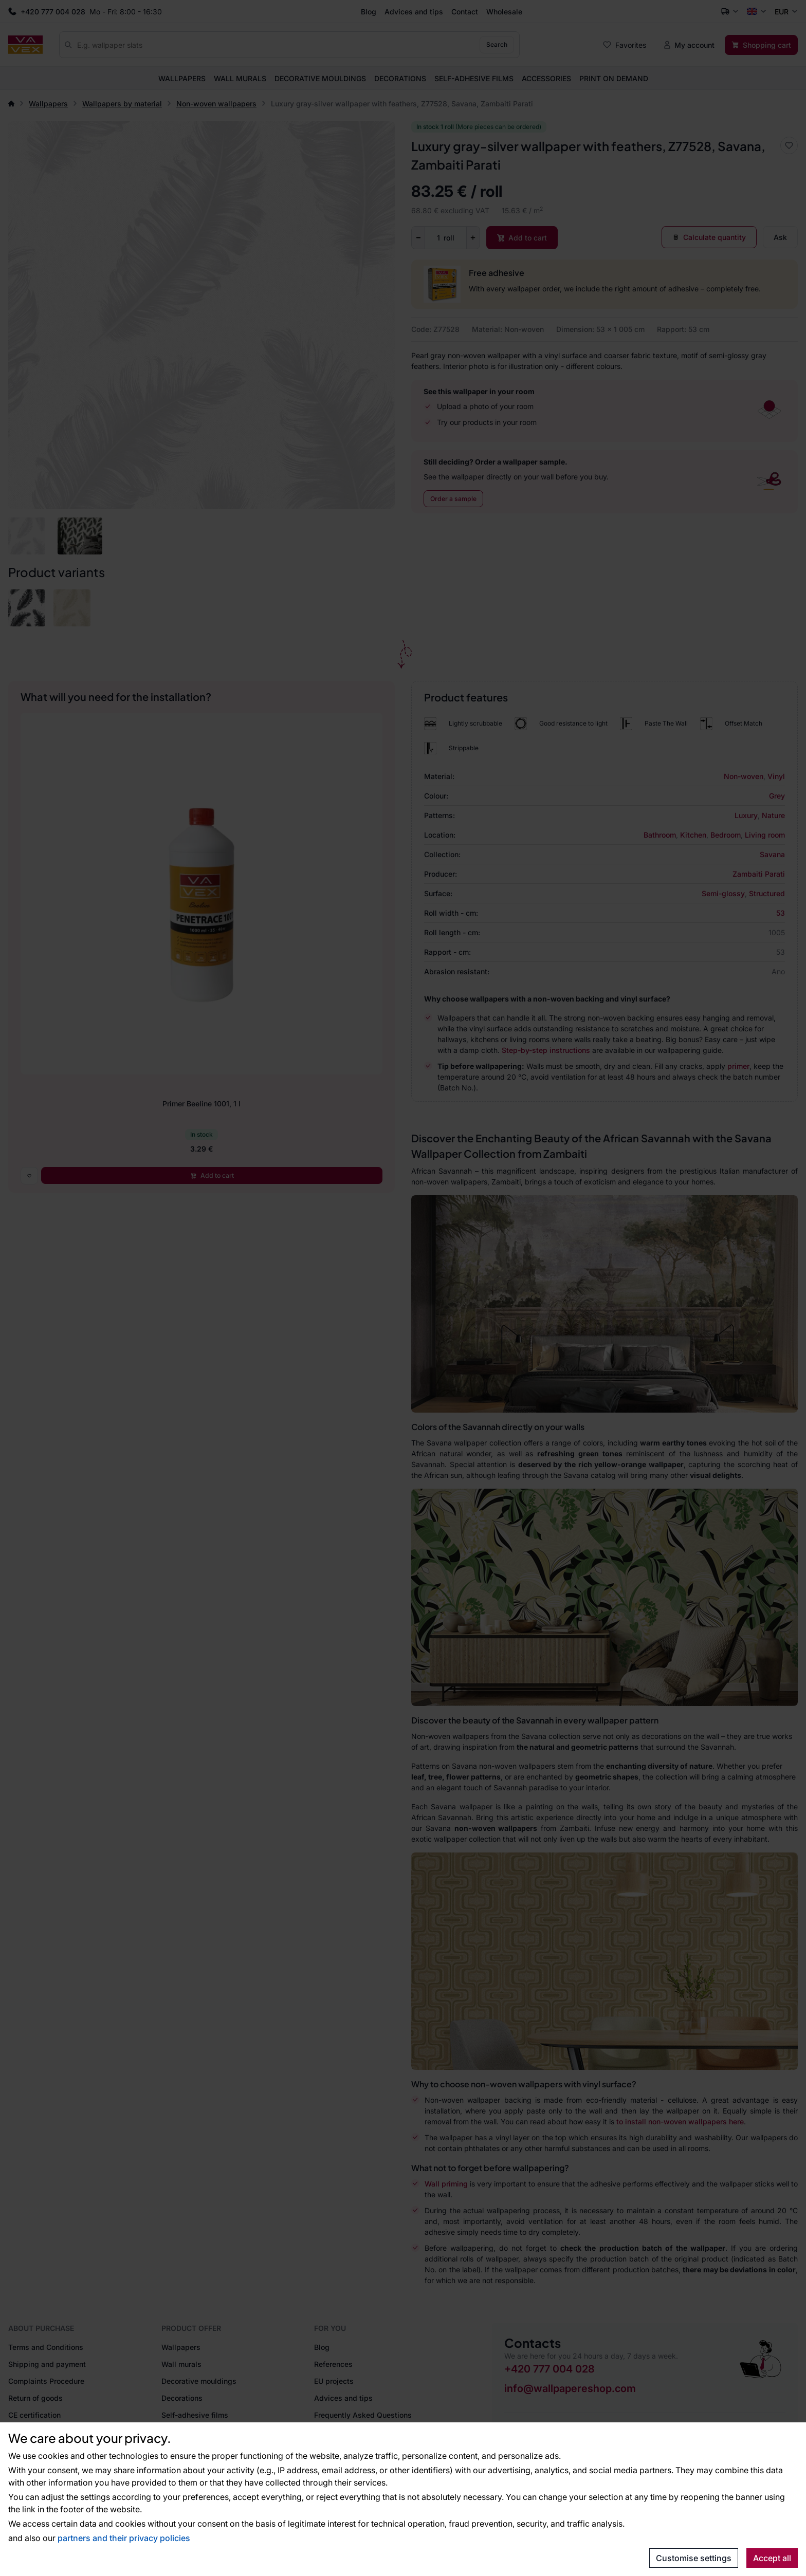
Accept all (772, 2558)
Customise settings (693, 2558)
